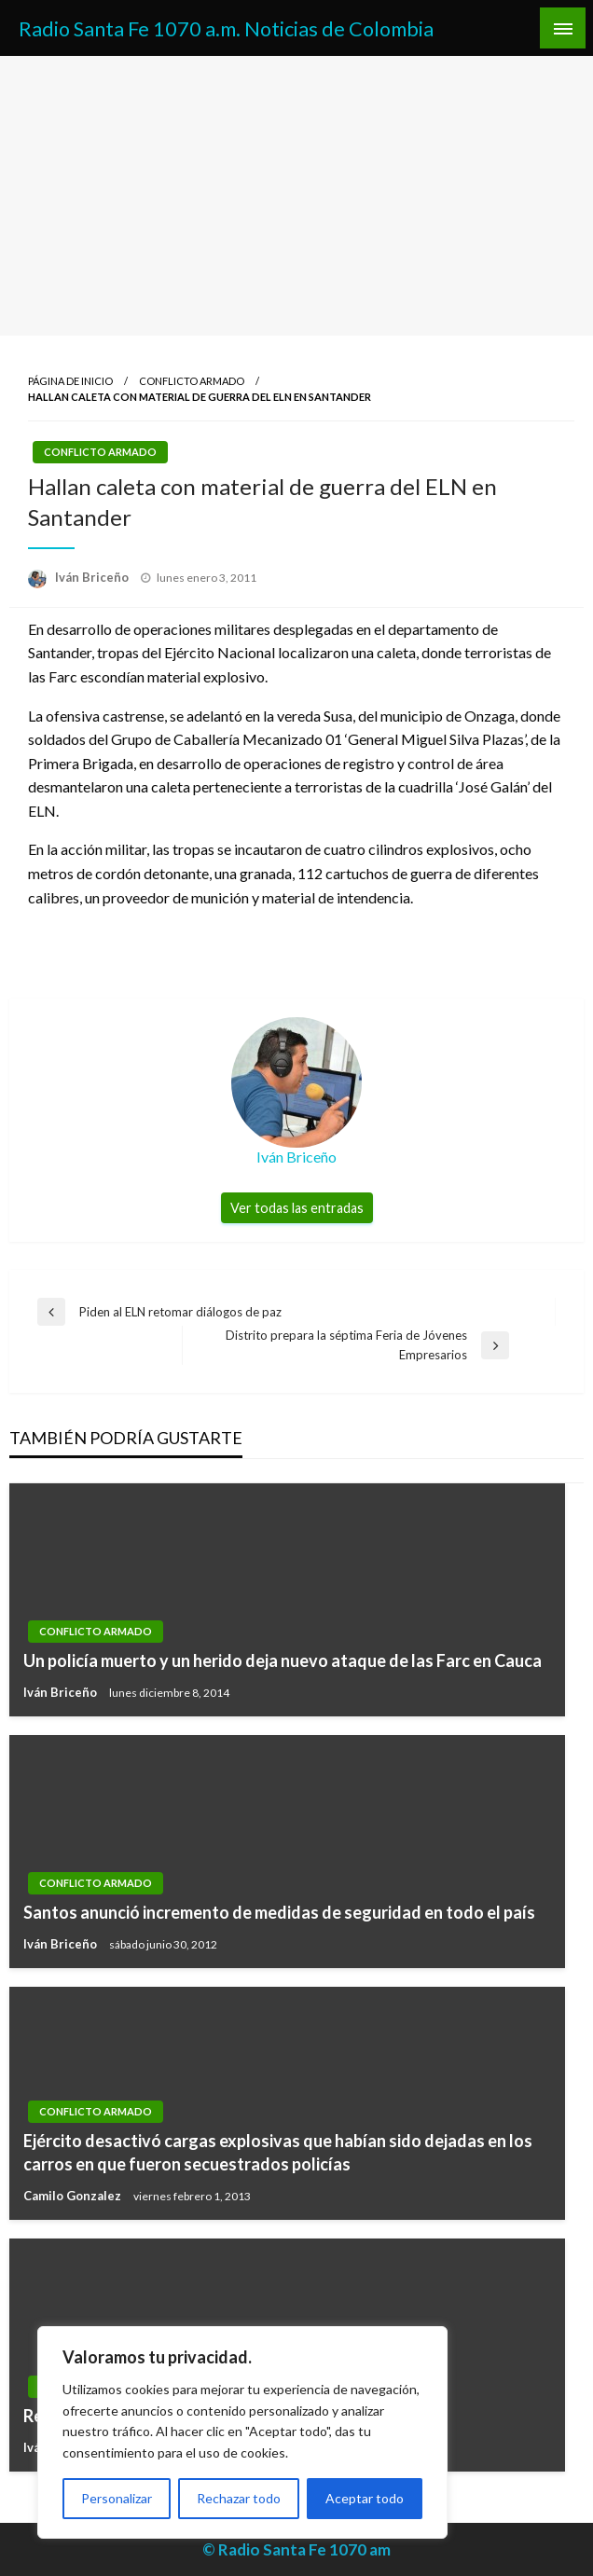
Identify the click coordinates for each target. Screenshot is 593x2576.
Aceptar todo (364, 2498)
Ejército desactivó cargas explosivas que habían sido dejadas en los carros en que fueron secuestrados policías (277, 2152)
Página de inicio (70, 381)
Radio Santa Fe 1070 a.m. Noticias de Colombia (226, 29)
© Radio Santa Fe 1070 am (296, 2549)
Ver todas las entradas (297, 1208)
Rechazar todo (239, 2498)
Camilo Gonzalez (73, 2195)
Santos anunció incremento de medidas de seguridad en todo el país (279, 1912)
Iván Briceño (93, 577)
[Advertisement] (296, 195)
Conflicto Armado (191, 381)
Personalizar (116, 2498)
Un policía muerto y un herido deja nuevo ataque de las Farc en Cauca (282, 1660)
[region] (242, 2432)
